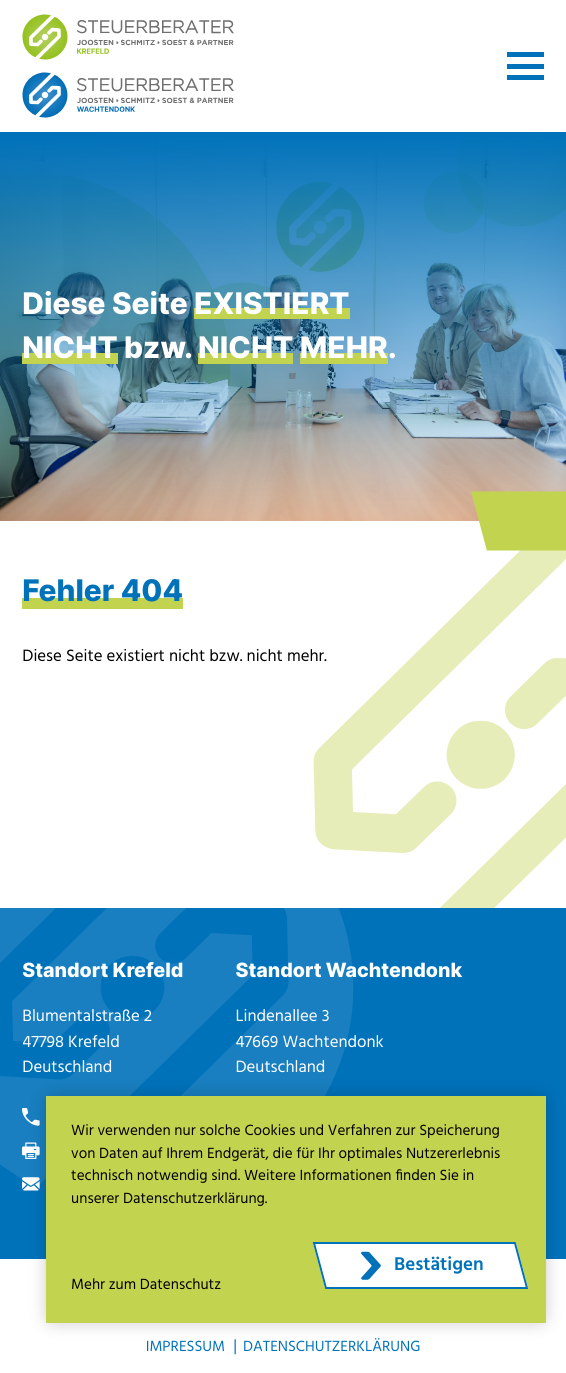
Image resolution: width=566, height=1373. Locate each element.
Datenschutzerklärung (331, 1347)
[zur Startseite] (128, 37)
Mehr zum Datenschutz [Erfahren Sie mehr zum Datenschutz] (146, 1285)
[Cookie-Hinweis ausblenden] (420, 1265)
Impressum (185, 1347)
